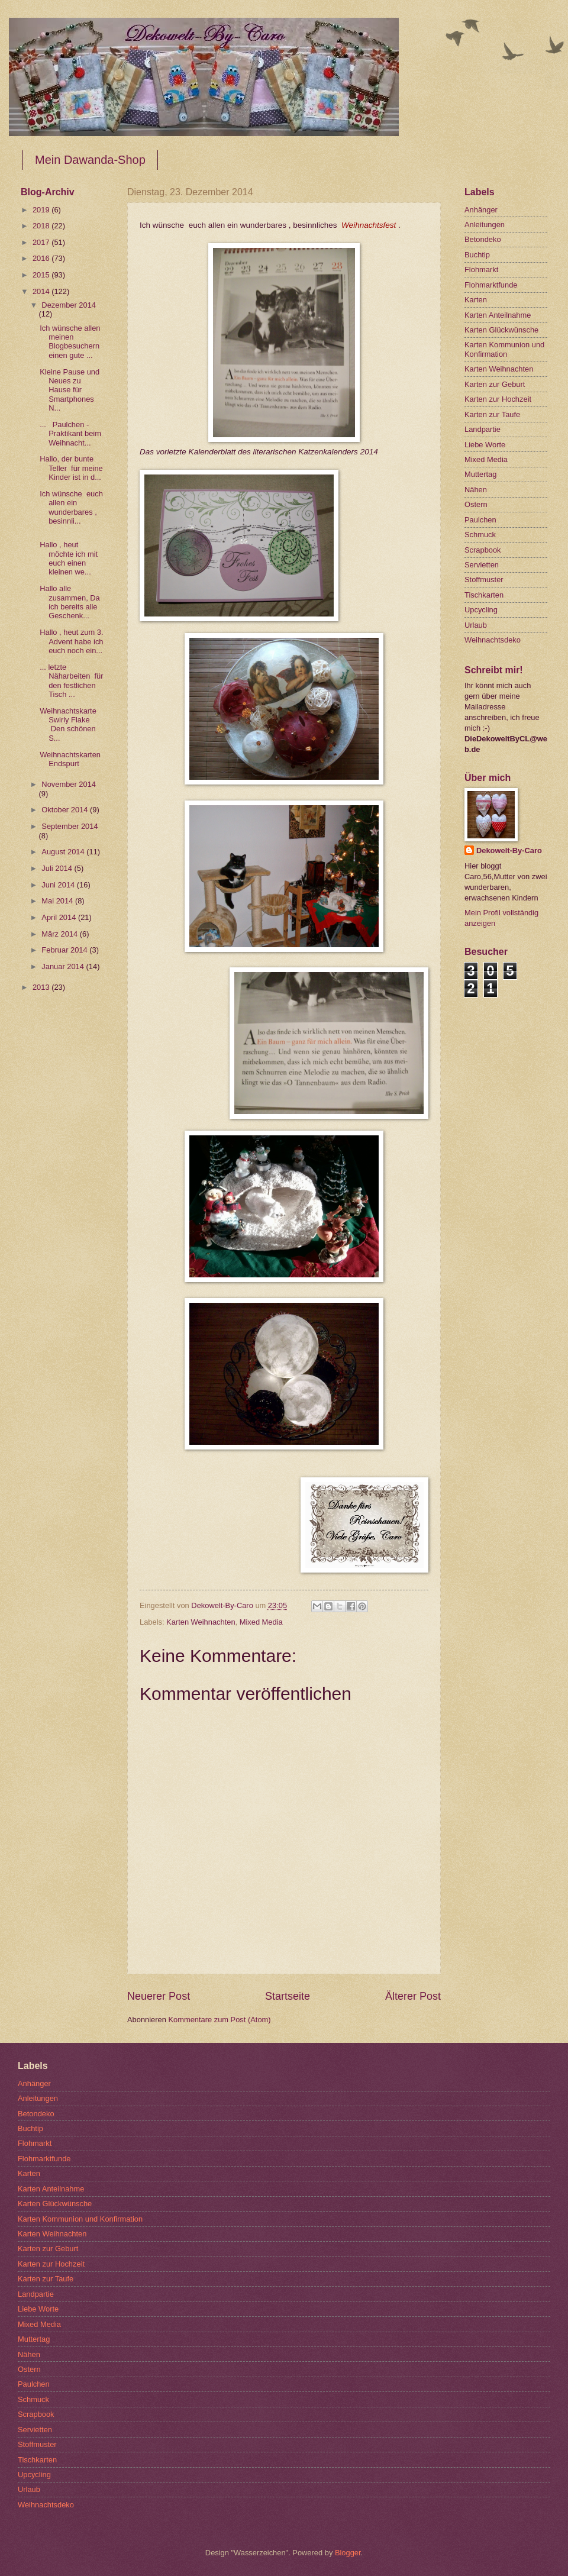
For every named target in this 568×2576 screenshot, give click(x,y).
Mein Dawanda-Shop (90, 159)
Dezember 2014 (68, 305)
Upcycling (481, 609)
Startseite (287, 1996)
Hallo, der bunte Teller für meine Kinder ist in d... (71, 468)
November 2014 (68, 784)
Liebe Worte (484, 444)
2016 (42, 258)
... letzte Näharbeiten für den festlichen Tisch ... (71, 681)
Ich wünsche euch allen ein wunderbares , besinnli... (71, 507)
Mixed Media (261, 1622)
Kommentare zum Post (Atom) (219, 2019)
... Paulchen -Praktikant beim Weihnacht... (70, 433)
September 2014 (69, 826)
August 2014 (63, 851)
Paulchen (480, 519)
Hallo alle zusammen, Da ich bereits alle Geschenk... (70, 602)
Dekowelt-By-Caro (509, 850)
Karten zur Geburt (494, 384)
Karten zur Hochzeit (497, 399)
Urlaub (475, 625)
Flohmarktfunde (490, 284)
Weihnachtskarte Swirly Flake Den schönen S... (69, 724)
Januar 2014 (63, 966)
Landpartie (482, 429)
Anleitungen (484, 224)
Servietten (481, 564)
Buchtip (477, 254)
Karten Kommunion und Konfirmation (504, 349)
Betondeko (482, 239)
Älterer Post (413, 1996)
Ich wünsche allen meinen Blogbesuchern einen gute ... (70, 342)
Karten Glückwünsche (501, 329)
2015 (42, 274)
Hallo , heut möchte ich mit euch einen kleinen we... (69, 558)
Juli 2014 (57, 868)
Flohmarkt (481, 269)
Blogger (348, 2552)
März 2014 (60, 933)
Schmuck (480, 534)
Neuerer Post (158, 1996)
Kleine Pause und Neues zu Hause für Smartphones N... (69, 390)
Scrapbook (482, 549)
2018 (42, 225)
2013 (42, 987)
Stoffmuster (484, 579)
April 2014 (59, 917)
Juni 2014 (58, 884)
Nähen (475, 489)
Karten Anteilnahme (497, 315)
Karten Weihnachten (200, 1622)
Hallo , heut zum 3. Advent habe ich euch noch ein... (71, 641)
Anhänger (481, 209)
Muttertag (480, 474)
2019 (42, 209)
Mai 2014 (58, 900)
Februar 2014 (65, 949)
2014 (42, 291)
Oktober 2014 (65, 809)
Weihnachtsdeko (492, 639)
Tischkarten (484, 594)
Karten (475, 299)
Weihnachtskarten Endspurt (70, 759)
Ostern (476, 504)
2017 (42, 242)
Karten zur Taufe (492, 414)
